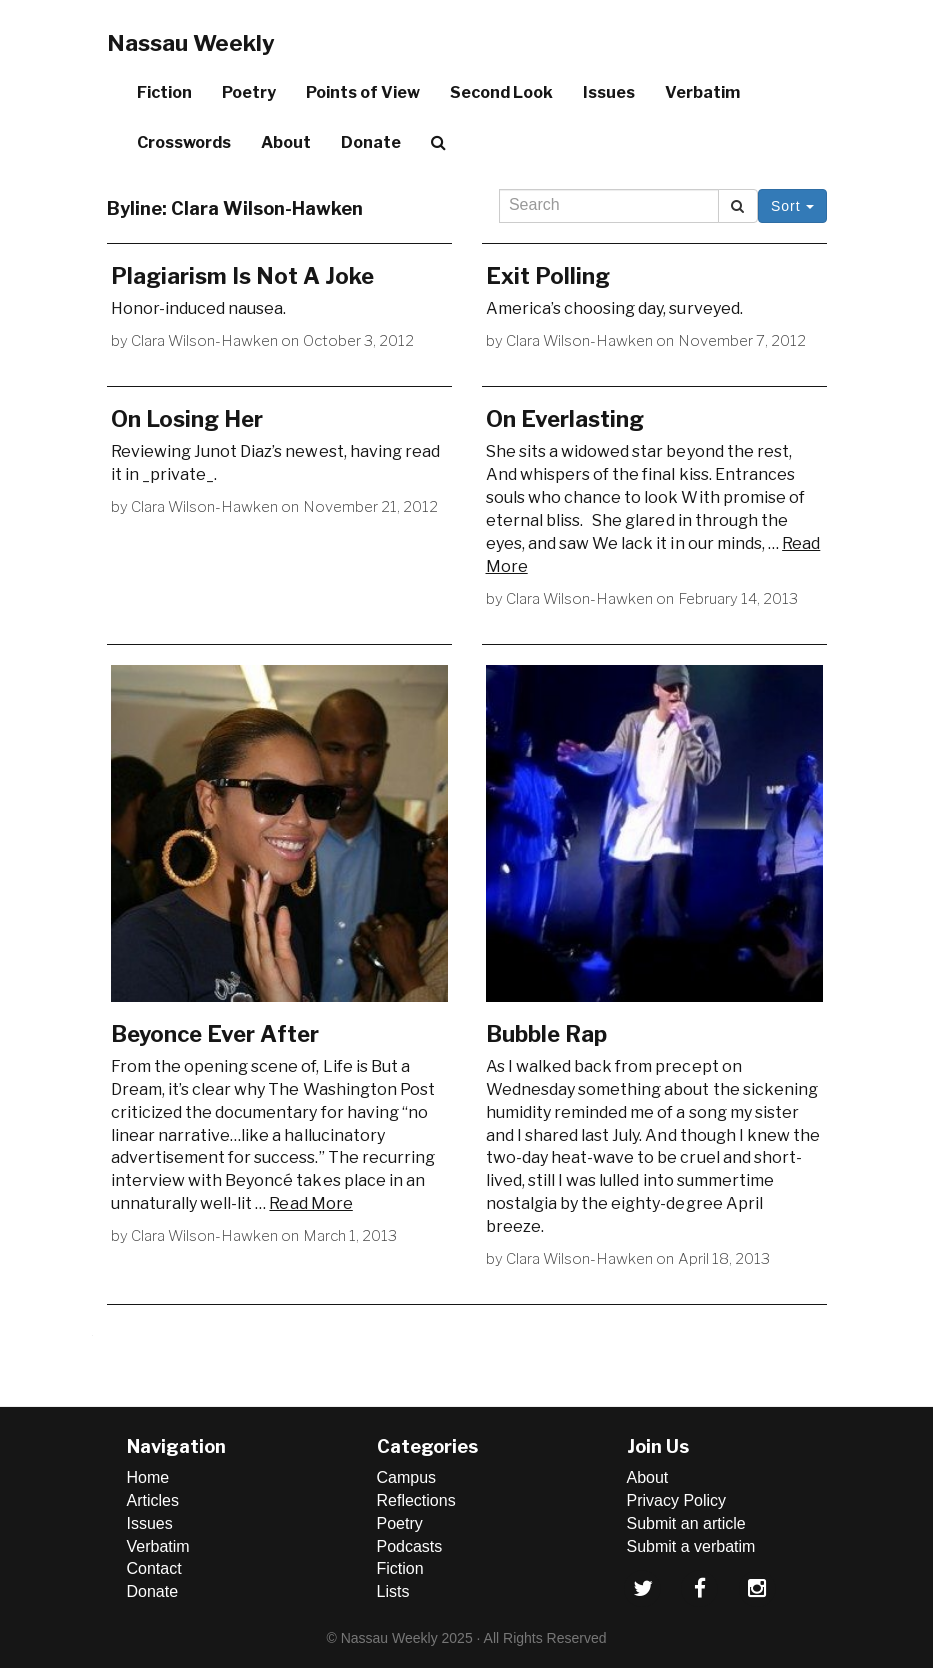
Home (148, 1477)
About (286, 142)
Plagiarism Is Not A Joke (242, 276)
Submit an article (686, 1523)
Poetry (249, 92)
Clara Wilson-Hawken (205, 341)
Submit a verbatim (691, 1546)
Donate (371, 142)
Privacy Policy (677, 1500)
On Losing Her (187, 419)
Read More (310, 1203)
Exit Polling (548, 276)
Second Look (501, 92)
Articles (153, 1500)
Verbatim (702, 92)
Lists (393, 1591)
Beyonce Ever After (215, 1034)
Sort (792, 206)
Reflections (416, 1500)
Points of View (363, 92)
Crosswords (184, 142)
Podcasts (410, 1546)
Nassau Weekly (191, 43)
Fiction (164, 92)
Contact (154, 1568)
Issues (609, 92)
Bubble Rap (546, 1034)
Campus (407, 1477)
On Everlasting (565, 419)
